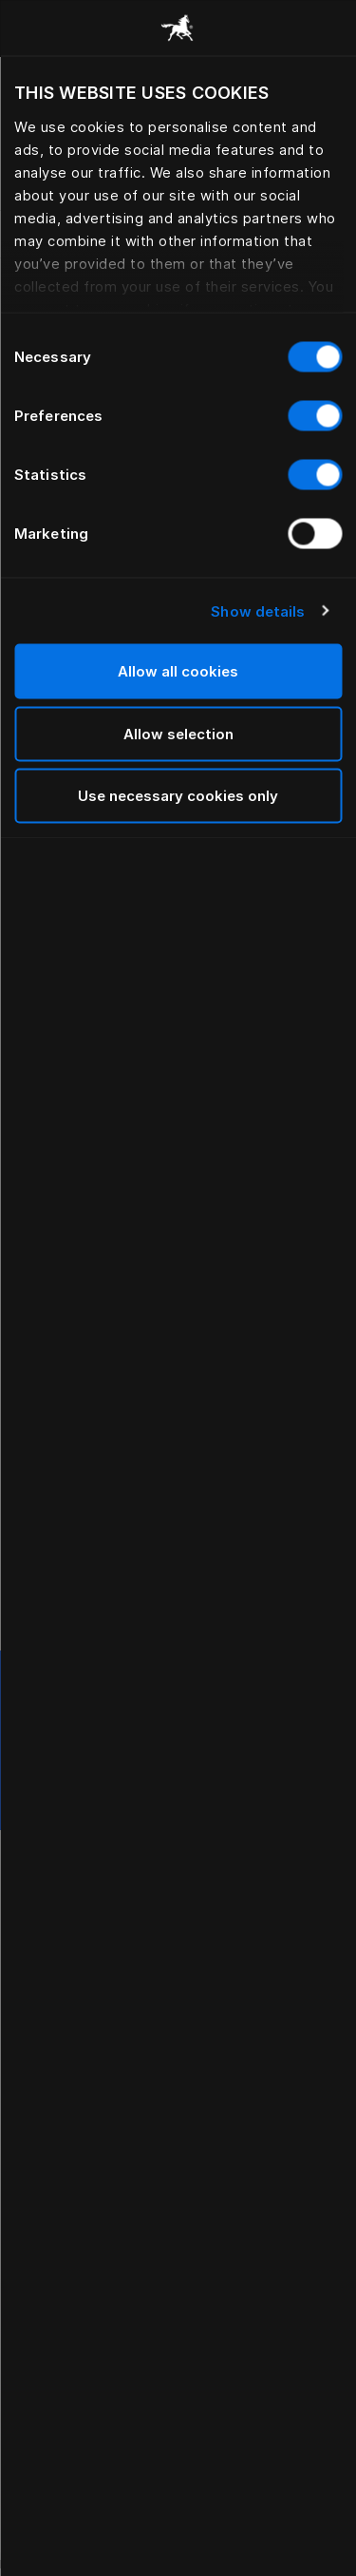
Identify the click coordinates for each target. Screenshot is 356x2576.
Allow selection (178, 733)
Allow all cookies (178, 671)
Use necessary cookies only (178, 796)
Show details (258, 610)
